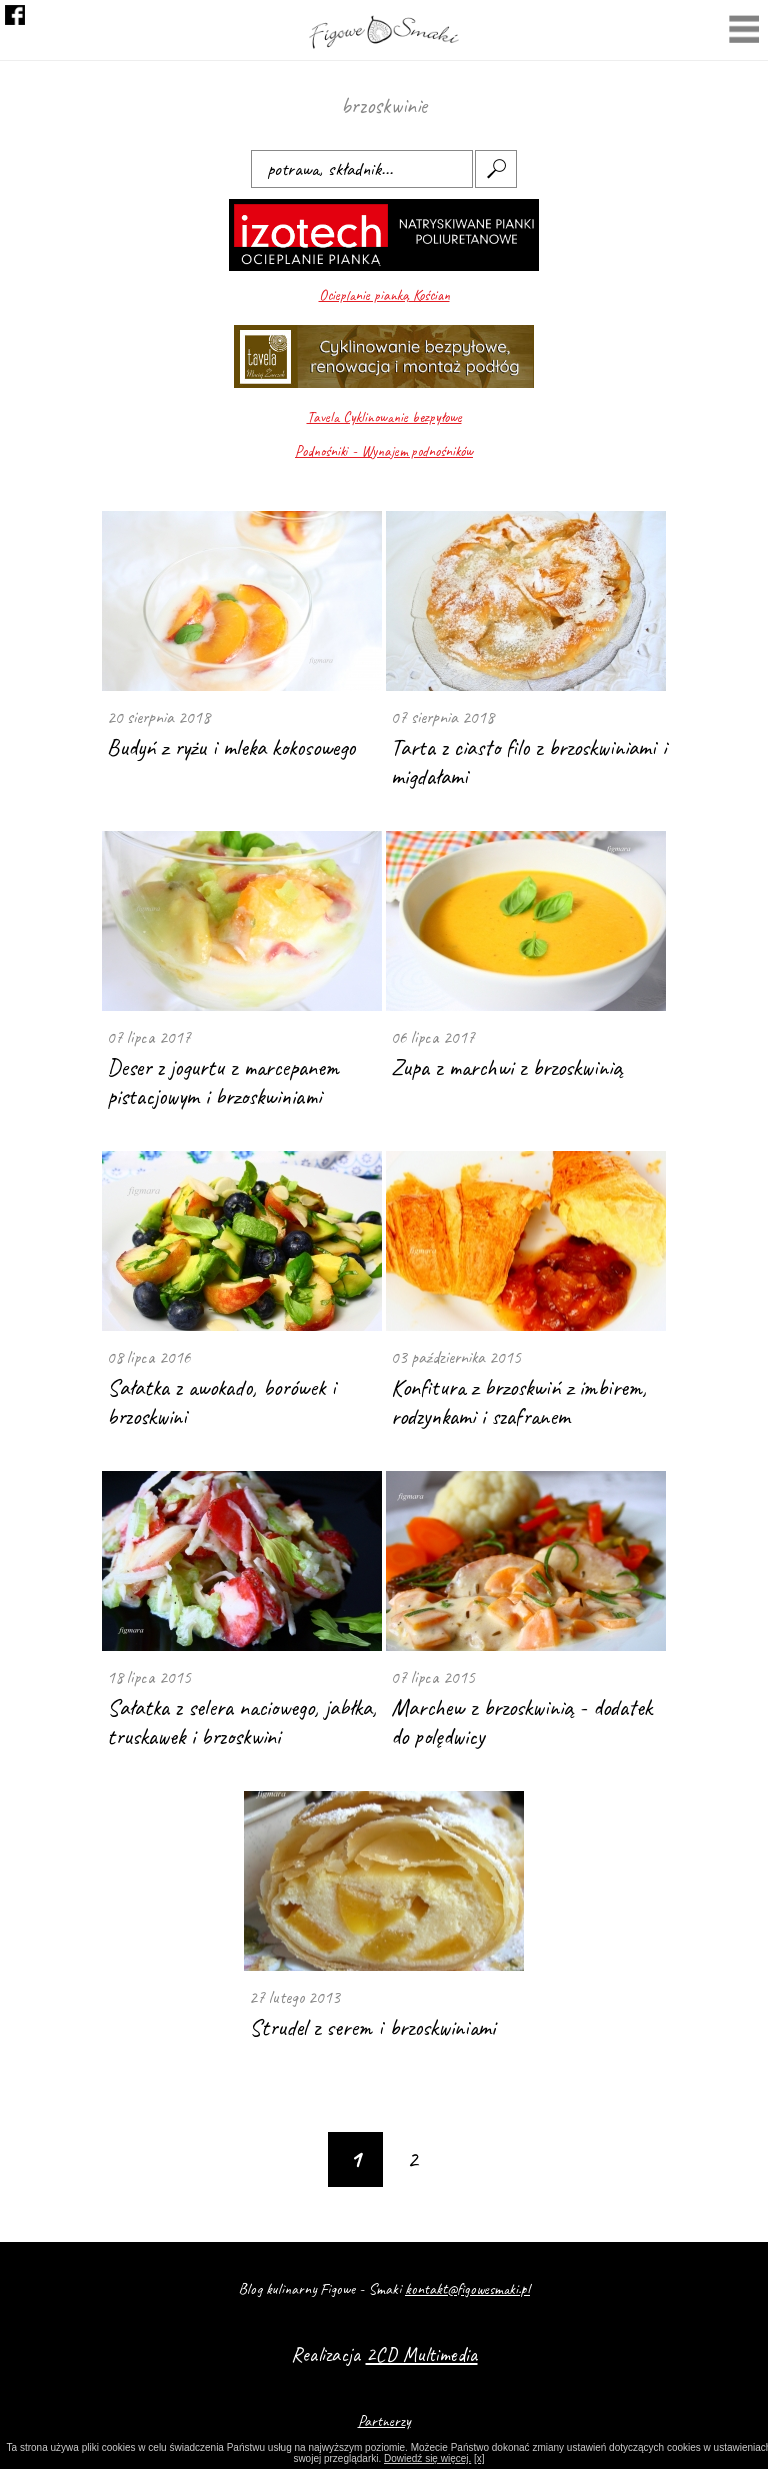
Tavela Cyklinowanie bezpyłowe (384, 417)
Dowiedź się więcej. (427, 2458)
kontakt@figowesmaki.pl (467, 2289)
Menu (744, 31)
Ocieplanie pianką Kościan (384, 295)
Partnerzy (384, 2421)
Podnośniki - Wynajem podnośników (384, 451)
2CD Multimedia (422, 2354)
